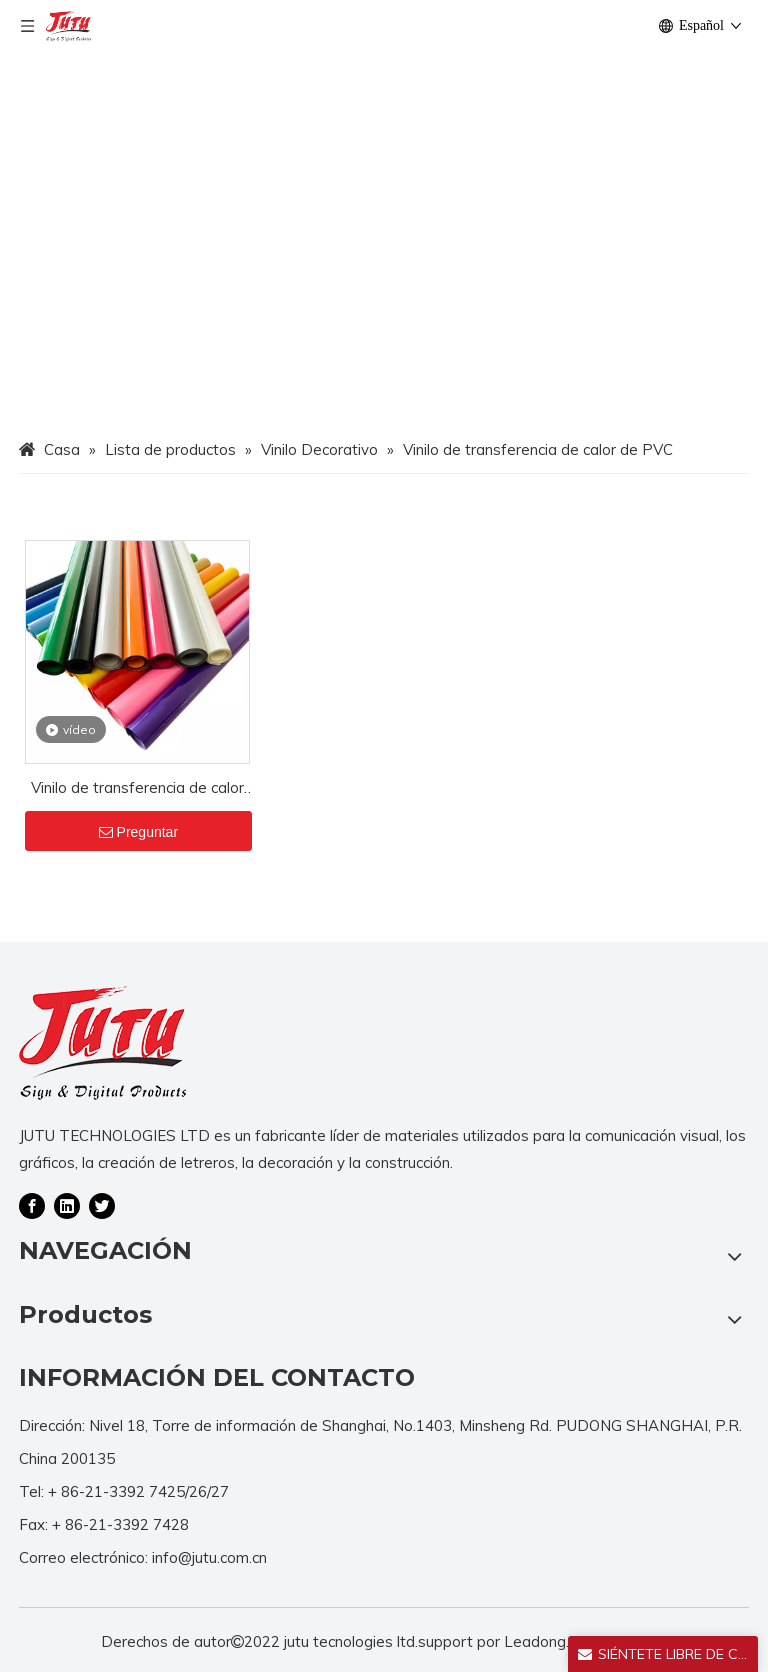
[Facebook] (32, 1205)
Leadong (535, 1641)
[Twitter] (102, 1205)
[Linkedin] (67, 1205)
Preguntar (138, 832)
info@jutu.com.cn (209, 1557)
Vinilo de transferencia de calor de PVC (137, 789)
